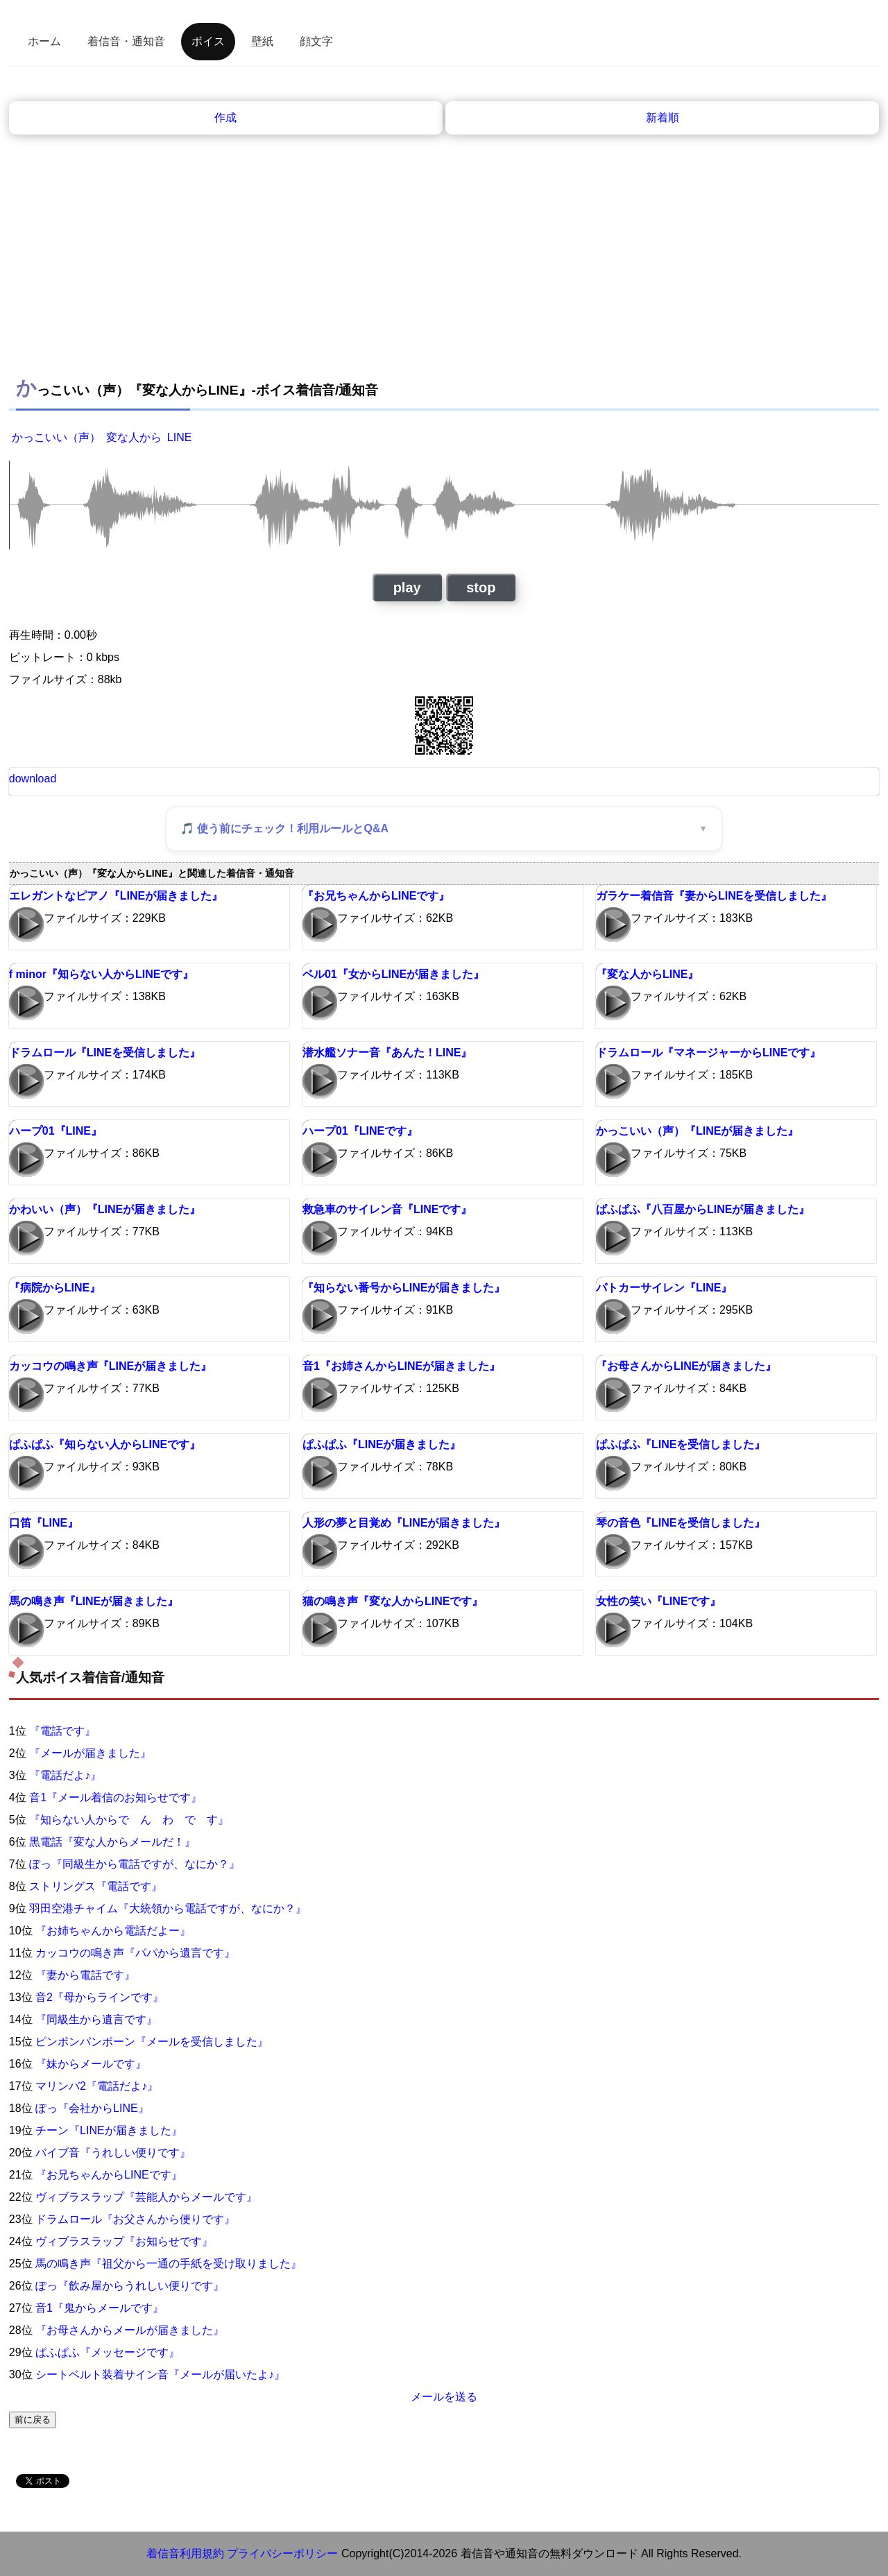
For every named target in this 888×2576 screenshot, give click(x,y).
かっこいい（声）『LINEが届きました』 (697, 1131)
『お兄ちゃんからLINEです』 (376, 896)
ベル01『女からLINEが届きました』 (393, 974)
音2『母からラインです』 (99, 1997)
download (33, 778)
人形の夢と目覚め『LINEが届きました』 (403, 1523)
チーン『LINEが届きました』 (108, 2130)
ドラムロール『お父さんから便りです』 (135, 2219)
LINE (179, 437)
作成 (225, 117)
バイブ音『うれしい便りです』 (113, 2152)
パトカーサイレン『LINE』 (664, 1288)
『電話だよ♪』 (65, 1775)
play (407, 587)
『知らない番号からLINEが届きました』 (403, 1288)
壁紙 (262, 41)
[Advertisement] (444, 264)
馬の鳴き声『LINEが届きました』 (93, 1601)
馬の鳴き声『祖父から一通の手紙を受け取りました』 (168, 2263)
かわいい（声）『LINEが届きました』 (104, 1209)
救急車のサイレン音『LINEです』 (387, 1209)
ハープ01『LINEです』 (360, 1131)
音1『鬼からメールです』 (99, 2308)
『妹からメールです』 (90, 2064)
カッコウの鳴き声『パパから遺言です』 (135, 1953)
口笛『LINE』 (43, 1523)
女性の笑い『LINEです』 (658, 1601)
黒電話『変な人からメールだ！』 (112, 1842)
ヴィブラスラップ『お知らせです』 (124, 2241)
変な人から (134, 437)
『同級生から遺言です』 (96, 2019)
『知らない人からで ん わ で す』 (129, 1820)
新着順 (662, 117)
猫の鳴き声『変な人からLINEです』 (392, 1601)
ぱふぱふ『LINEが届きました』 (381, 1444)
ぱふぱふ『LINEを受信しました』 (680, 1444)
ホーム (44, 41)
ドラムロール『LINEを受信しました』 (104, 1052)
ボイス (208, 41)
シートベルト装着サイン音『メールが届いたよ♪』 (160, 2374)
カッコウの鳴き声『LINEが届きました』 (110, 1366)
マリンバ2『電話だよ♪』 (96, 2086)
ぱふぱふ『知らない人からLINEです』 (104, 1444)
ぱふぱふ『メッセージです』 (107, 2352)
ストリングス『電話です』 (95, 1886)
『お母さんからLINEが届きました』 (686, 1366)
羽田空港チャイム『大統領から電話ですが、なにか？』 (168, 1908)
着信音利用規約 (185, 2553)
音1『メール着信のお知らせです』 (115, 1797)
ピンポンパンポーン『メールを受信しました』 (151, 2041)
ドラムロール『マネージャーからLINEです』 (708, 1052)
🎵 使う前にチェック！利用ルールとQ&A (284, 828)
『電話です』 (62, 1731)
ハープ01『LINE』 (55, 1131)
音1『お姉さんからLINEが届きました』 (401, 1366)
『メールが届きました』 (90, 1753)
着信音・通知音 (126, 41)
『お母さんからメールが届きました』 (129, 2330)
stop (480, 587)
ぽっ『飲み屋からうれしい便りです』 (129, 2286)
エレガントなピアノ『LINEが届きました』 (116, 896)
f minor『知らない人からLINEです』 (101, 974)
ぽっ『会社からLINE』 (92, 2108)
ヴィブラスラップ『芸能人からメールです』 (146, 2197)
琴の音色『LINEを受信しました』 (680, 1523)
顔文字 (316, 41)
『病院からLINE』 (55, 1288)
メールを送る (444, 2397)
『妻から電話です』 (85, 1975)
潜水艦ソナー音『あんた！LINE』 (387, 1052)
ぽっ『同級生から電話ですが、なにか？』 (134, 1864)
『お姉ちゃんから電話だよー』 (113, 1931)
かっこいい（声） (56, 437)
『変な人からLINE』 (647, 974)
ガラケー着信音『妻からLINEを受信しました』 (714, 896)
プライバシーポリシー (282, 2553)
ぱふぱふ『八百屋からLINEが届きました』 (703, 1209)
